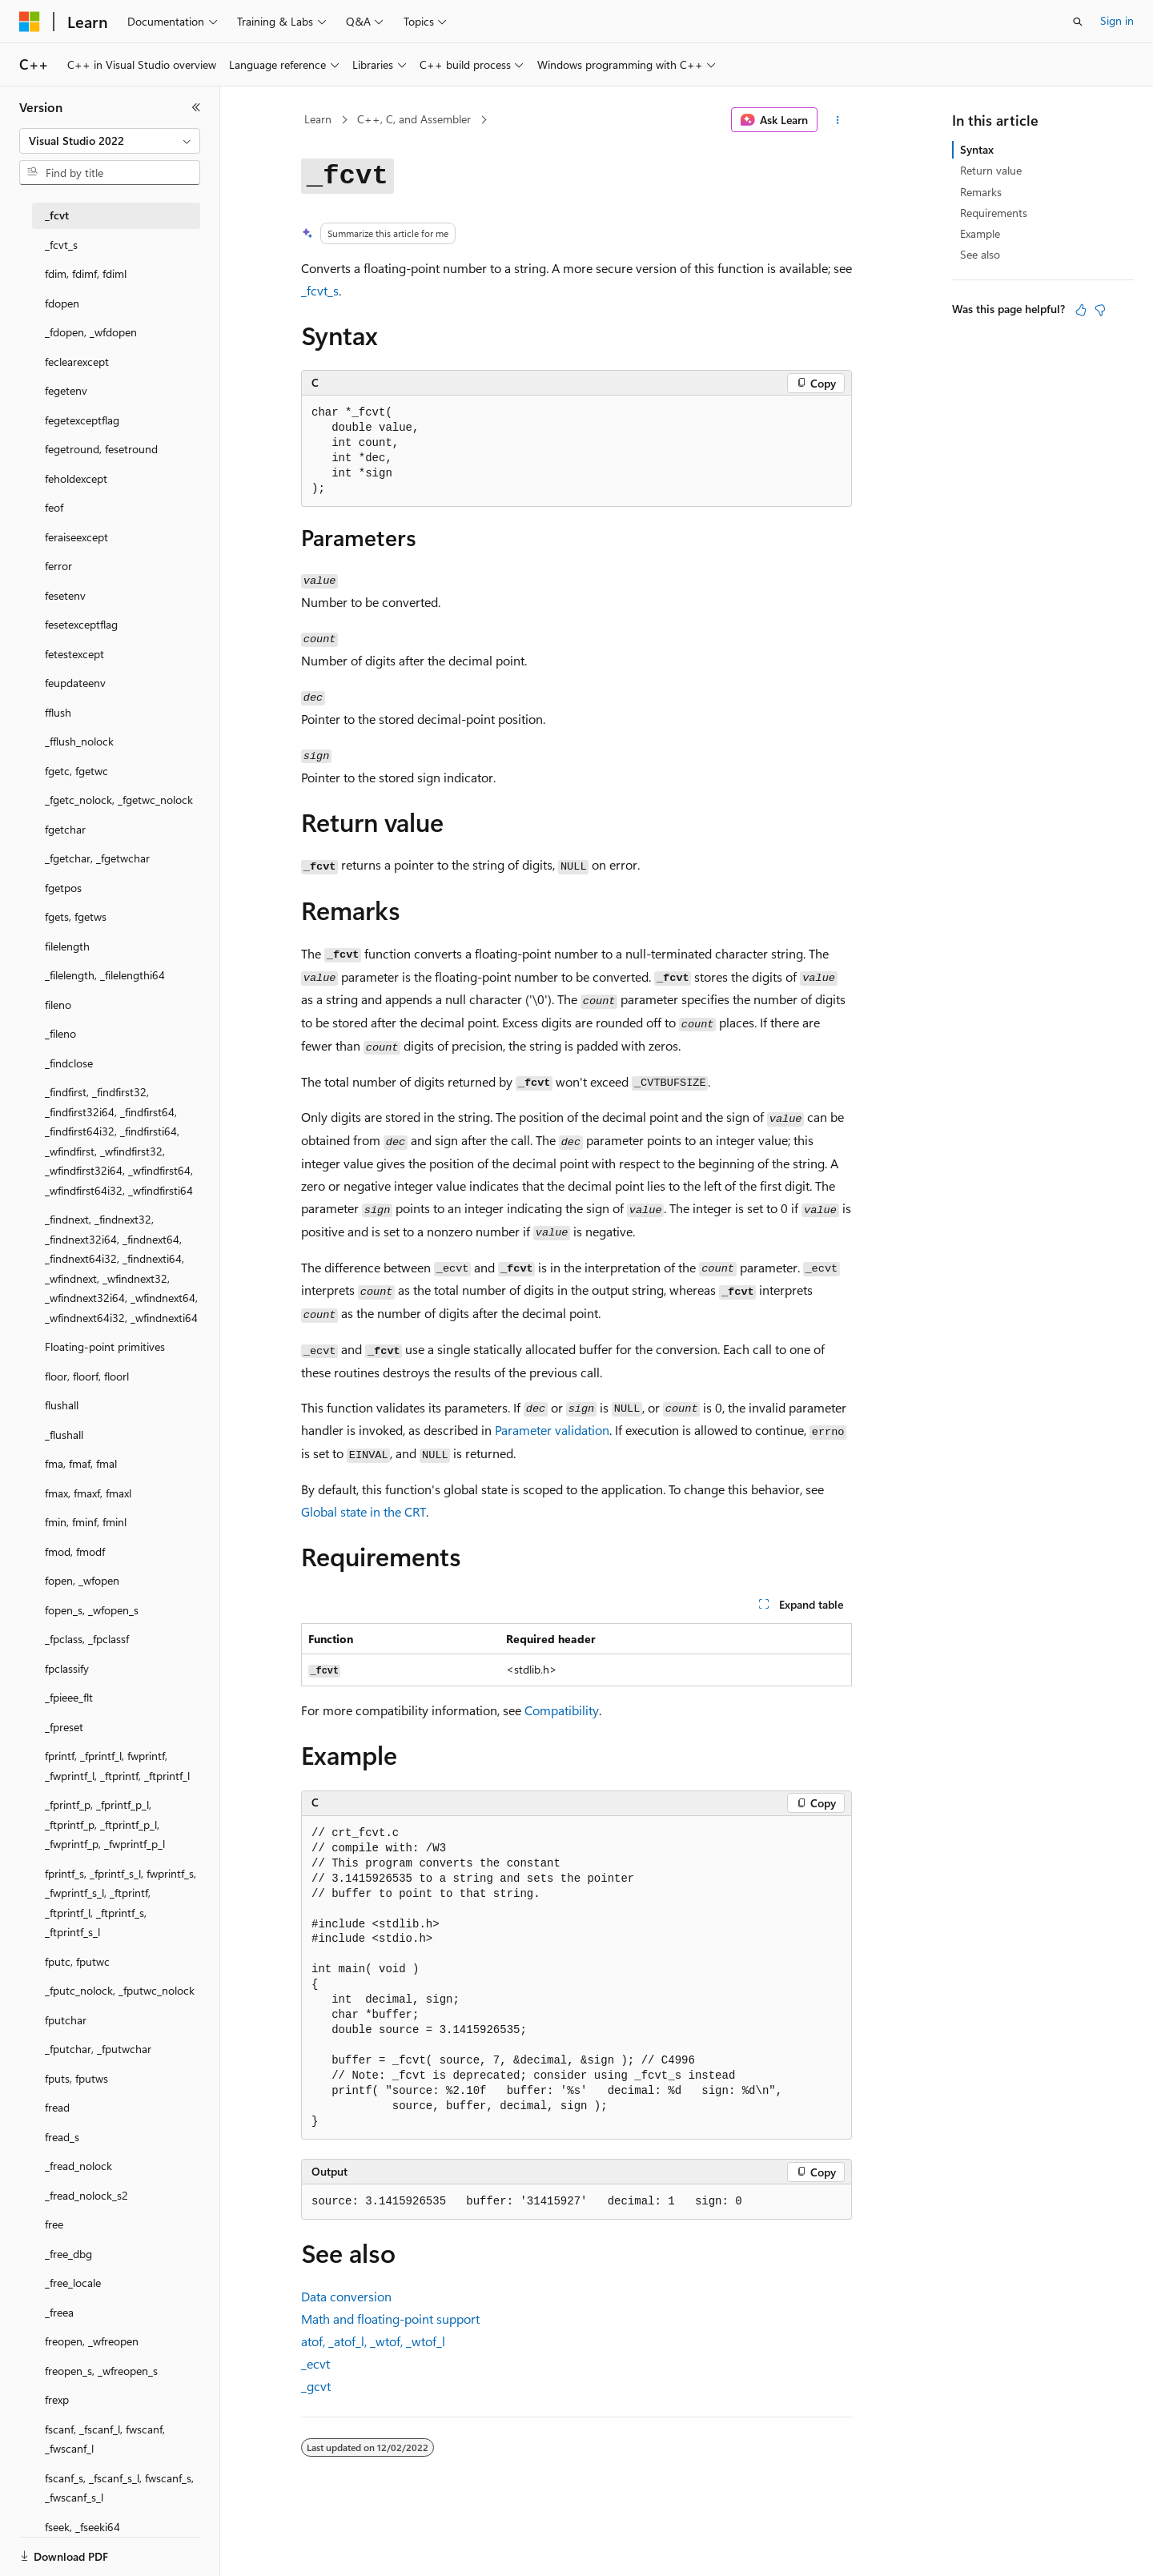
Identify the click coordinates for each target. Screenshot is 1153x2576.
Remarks (981, 191)
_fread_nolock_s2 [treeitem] (86, 2195)
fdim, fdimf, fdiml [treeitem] (86, 273)
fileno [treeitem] (58, 1004)
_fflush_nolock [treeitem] (79, 741)
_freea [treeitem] (59, 2312)
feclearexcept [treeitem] (77, 361)
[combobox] (109, 141)
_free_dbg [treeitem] (68, 2253)
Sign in (1117, 20)
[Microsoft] (29, 21)
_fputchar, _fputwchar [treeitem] (98, 2048)
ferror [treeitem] (58, 565)
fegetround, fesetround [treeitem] (101, 448)
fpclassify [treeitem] (67, 1668)
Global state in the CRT (363, 1511)
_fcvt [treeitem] (57, 215)
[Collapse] (196, 107)
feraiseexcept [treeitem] (76, 537)
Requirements (993, 212)
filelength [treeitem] (67, 946)
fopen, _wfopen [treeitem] (82, 1580)
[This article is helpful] (1081, 309)
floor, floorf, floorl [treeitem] (87, 1376)
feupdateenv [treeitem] (75, 682)
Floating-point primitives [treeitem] (105, 1346)
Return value (991, 170)
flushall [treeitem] (61, 1405)
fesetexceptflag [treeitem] (81, 624)
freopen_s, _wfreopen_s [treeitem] (101, 2370)
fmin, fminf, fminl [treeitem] (86, 1521)
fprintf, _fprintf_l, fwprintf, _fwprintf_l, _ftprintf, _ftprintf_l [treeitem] (117, 1765)
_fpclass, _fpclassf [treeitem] (87, 1638)
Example (980, 233)
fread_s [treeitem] (62, 2136)
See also (980, 254)
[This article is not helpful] (1100, 309)
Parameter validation (552, 1429)
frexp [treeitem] (57, 2399)
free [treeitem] (54, 2224)
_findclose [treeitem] (69, 1063)
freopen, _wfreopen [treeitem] (92, 2341)
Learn (317, 119)
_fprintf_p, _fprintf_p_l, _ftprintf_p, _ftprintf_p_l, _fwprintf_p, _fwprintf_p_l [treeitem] (105, 1824)
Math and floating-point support (390, 2318)
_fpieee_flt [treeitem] (69, 1697)
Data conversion (346, 2296)
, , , (373, 2341)
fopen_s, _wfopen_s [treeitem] (92, 1610)
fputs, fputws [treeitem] (76, 2078)
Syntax (977, 149)
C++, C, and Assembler (414, 119)
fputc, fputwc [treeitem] (77, 1961)
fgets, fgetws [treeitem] (75, 916)
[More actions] (838, 120)
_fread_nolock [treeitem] (78, 2165)
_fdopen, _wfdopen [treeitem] (91, 332)
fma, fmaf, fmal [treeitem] (81, 1463)
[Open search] (1078, 21)
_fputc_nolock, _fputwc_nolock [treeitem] (120, 1990)
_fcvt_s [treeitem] (61, 244)
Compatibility (561, 1710)
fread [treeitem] (57, 2107)
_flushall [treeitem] (64, 1434)
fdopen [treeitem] (62, 303)
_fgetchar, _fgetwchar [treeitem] (97, 858)
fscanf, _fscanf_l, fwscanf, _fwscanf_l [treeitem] (105, 2439)
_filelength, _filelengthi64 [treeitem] (105, 975)
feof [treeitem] (54, 507)
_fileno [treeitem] (60, 1033)
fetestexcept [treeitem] (74, 653)
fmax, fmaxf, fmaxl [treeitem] (88, 1493)
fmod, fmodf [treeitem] (75, 1551)
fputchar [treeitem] (65, 2019)
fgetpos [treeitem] (63, 887)
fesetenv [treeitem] (65, 595)
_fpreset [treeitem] (64, 1726)
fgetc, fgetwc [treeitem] (76, 770)
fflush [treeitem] (58, 712)
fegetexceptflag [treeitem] (82, 420)
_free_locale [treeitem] (73, 2282)
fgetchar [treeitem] (65, 829)
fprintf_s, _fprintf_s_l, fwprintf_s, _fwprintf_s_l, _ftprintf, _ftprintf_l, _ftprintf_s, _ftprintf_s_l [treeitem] (120, 1903)
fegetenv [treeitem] (66, 390)
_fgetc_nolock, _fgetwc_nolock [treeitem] (119, 799)
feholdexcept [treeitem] (76, 478)
